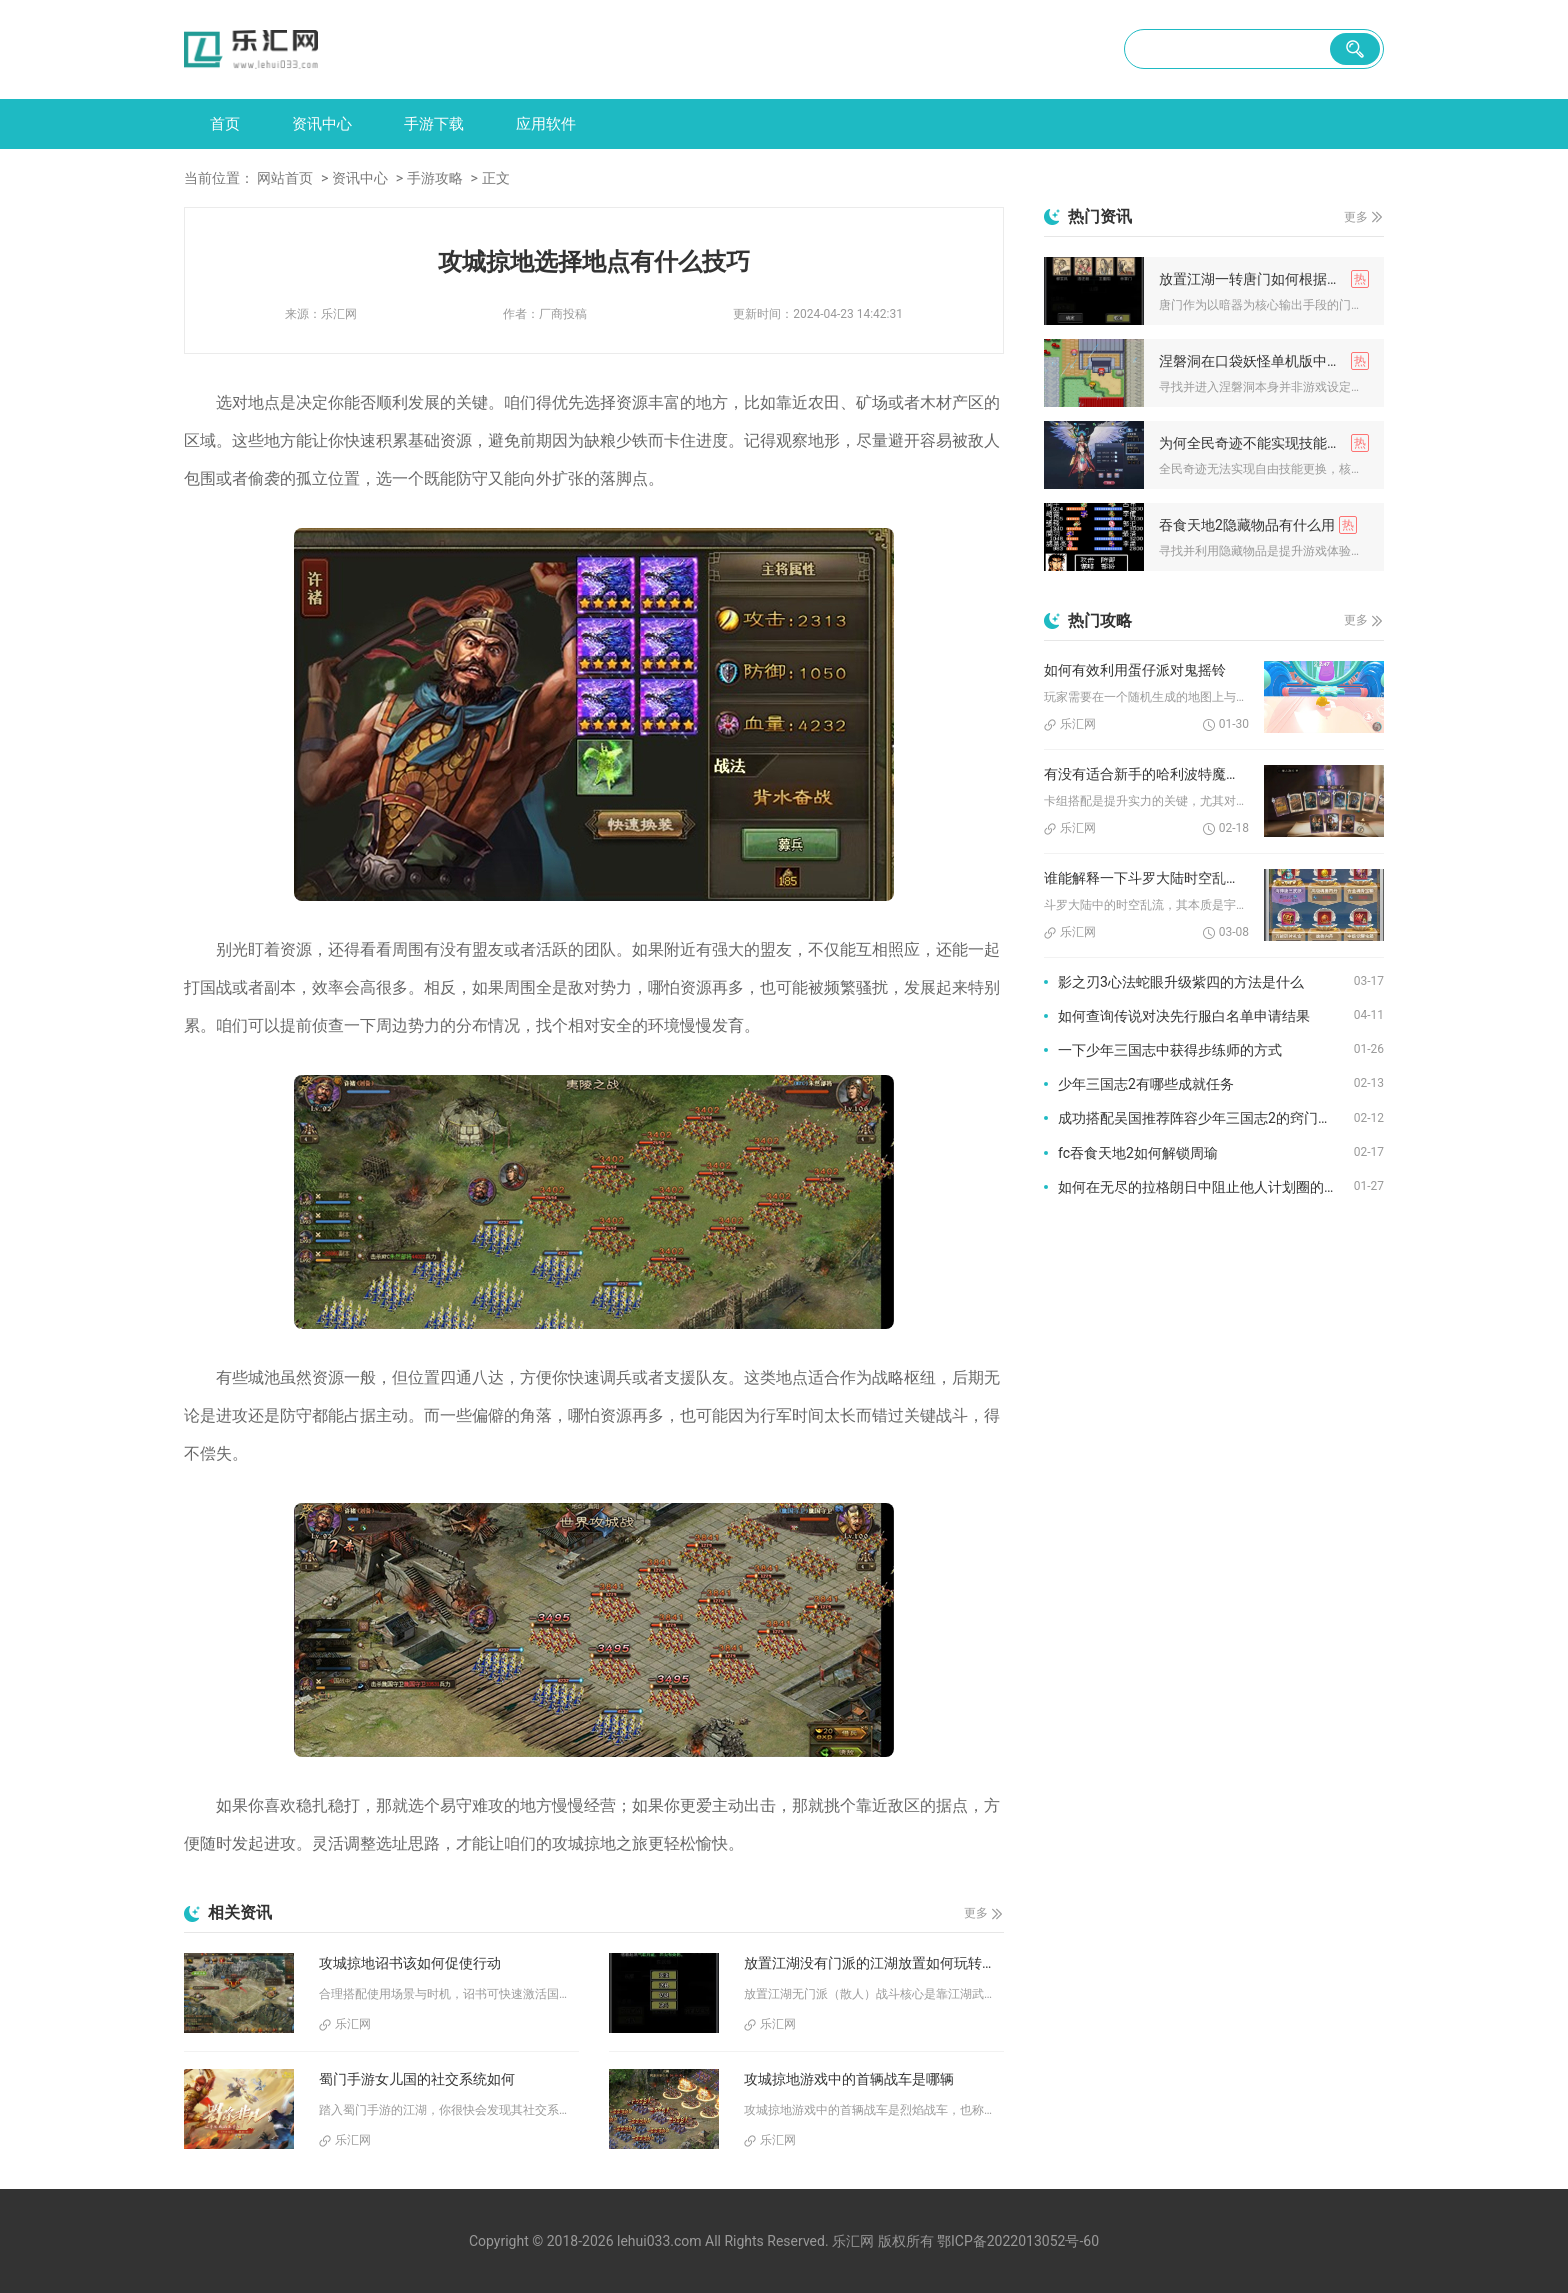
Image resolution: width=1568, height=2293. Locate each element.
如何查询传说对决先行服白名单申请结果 (1184, 1016)
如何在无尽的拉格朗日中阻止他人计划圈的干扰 (1205, 1187)
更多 (976, 1913)
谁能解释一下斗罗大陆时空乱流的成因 (1146, 878)
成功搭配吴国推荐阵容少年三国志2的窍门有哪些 (1206, 1118)
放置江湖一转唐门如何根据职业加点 (1264, 279)
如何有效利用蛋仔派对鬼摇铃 (1135, 670)
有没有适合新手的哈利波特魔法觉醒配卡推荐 (1146, 774)
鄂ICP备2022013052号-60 (1018, 2241)
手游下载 (434, 124)
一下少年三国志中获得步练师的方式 (1170, 1050)
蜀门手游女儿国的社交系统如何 (417, 2079)
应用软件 (546, 124)
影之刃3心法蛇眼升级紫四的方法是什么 (1181, 982)
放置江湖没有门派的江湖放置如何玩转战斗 (874, 1963)
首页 (225, 124)
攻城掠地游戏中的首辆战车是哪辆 (849, 2079)
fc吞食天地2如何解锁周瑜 (1138, 1153)
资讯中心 (322, 124)
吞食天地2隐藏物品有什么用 (1247, 525)
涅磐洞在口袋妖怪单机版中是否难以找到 (1264, 361)
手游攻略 (435, 178)
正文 (496, 178)
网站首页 (285, 178)
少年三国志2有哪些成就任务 (1146, 1084)
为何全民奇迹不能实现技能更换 (1257, 443)
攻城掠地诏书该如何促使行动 (410, 1963)
